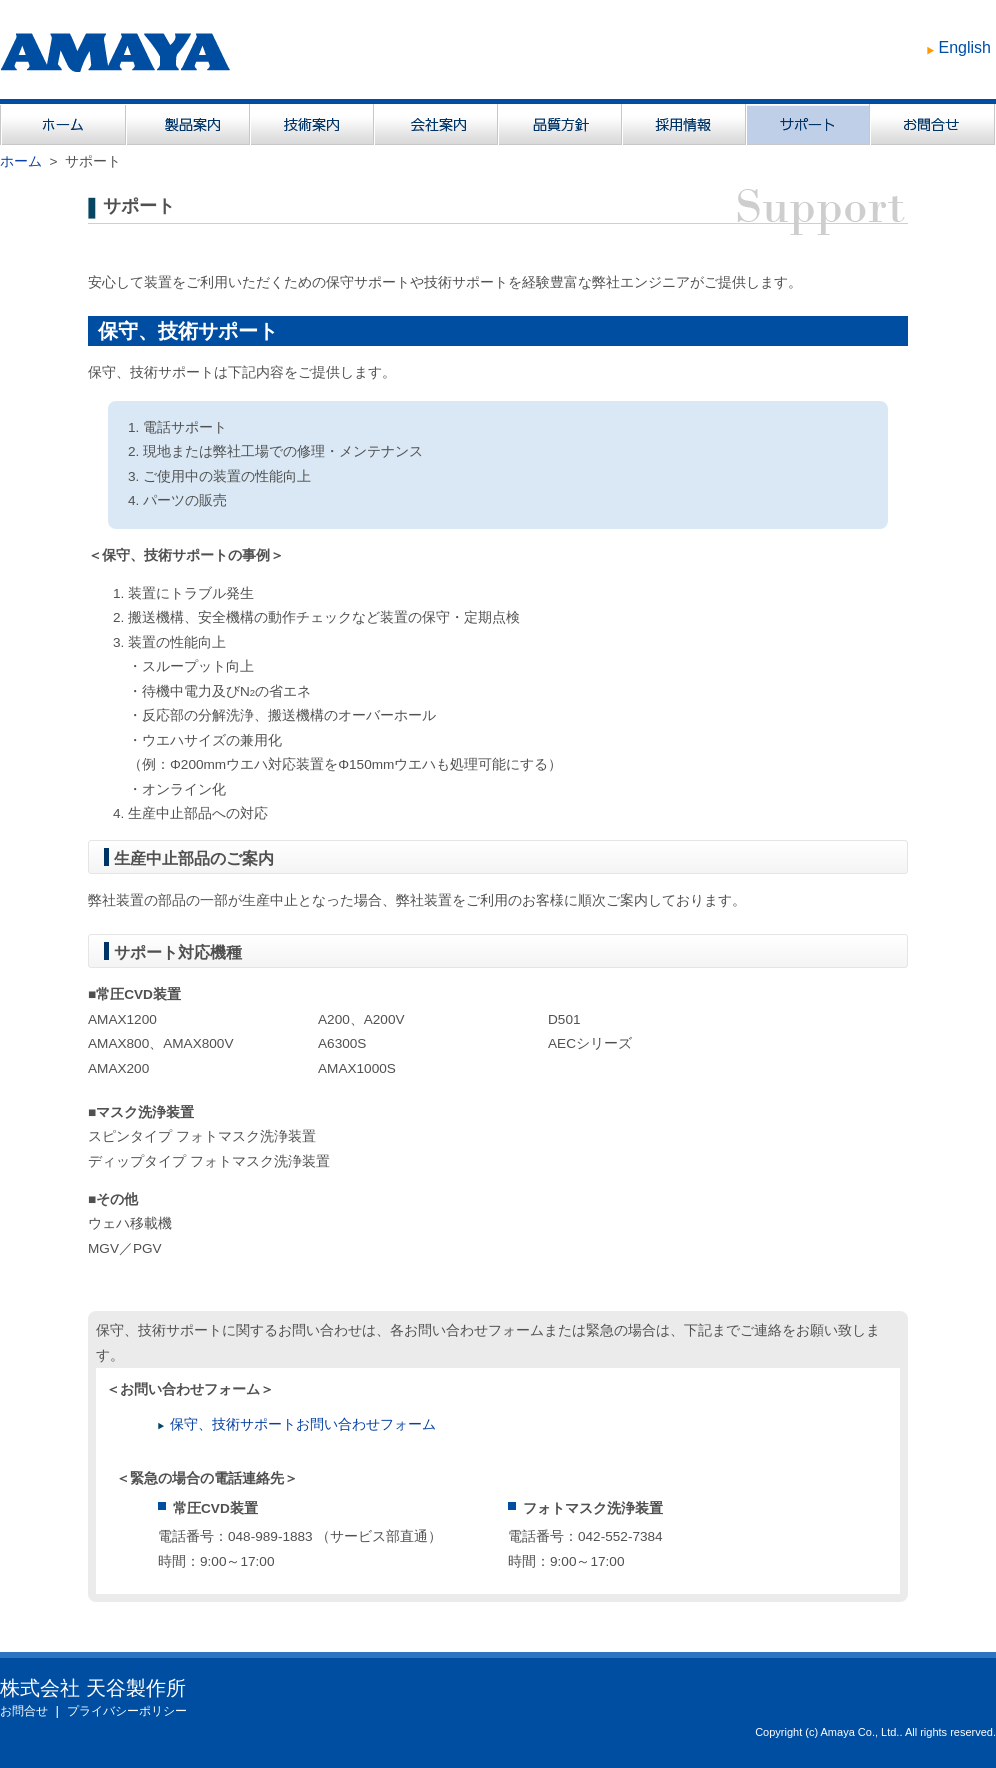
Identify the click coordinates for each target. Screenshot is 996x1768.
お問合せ (24, 1711)
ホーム (21, 161)
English (965, 47)
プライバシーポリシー (127, 1711)
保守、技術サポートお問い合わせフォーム (303, 1424)
